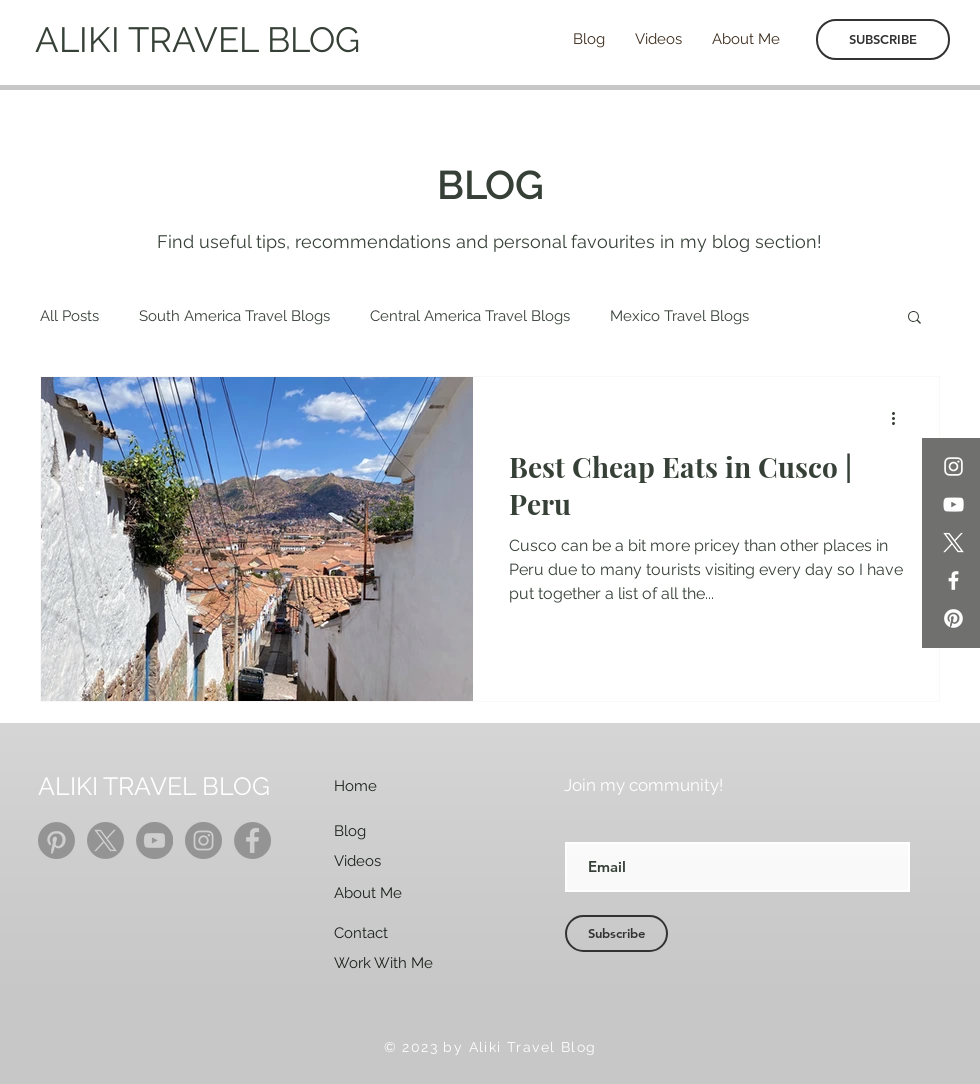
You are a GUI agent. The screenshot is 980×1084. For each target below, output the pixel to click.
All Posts (69, 316)
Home (355, 786)
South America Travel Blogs (234, 316)
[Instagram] (953, 466)
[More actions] (900, 418)
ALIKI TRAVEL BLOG (197, 39)
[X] (953, 542)
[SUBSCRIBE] (883, 39)
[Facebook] (953, 580)
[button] (914, 318)
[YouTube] (953, 504)
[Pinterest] (953, 618)
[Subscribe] (616, 933)
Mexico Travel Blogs (679, 316)
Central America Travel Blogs (470, 316)
